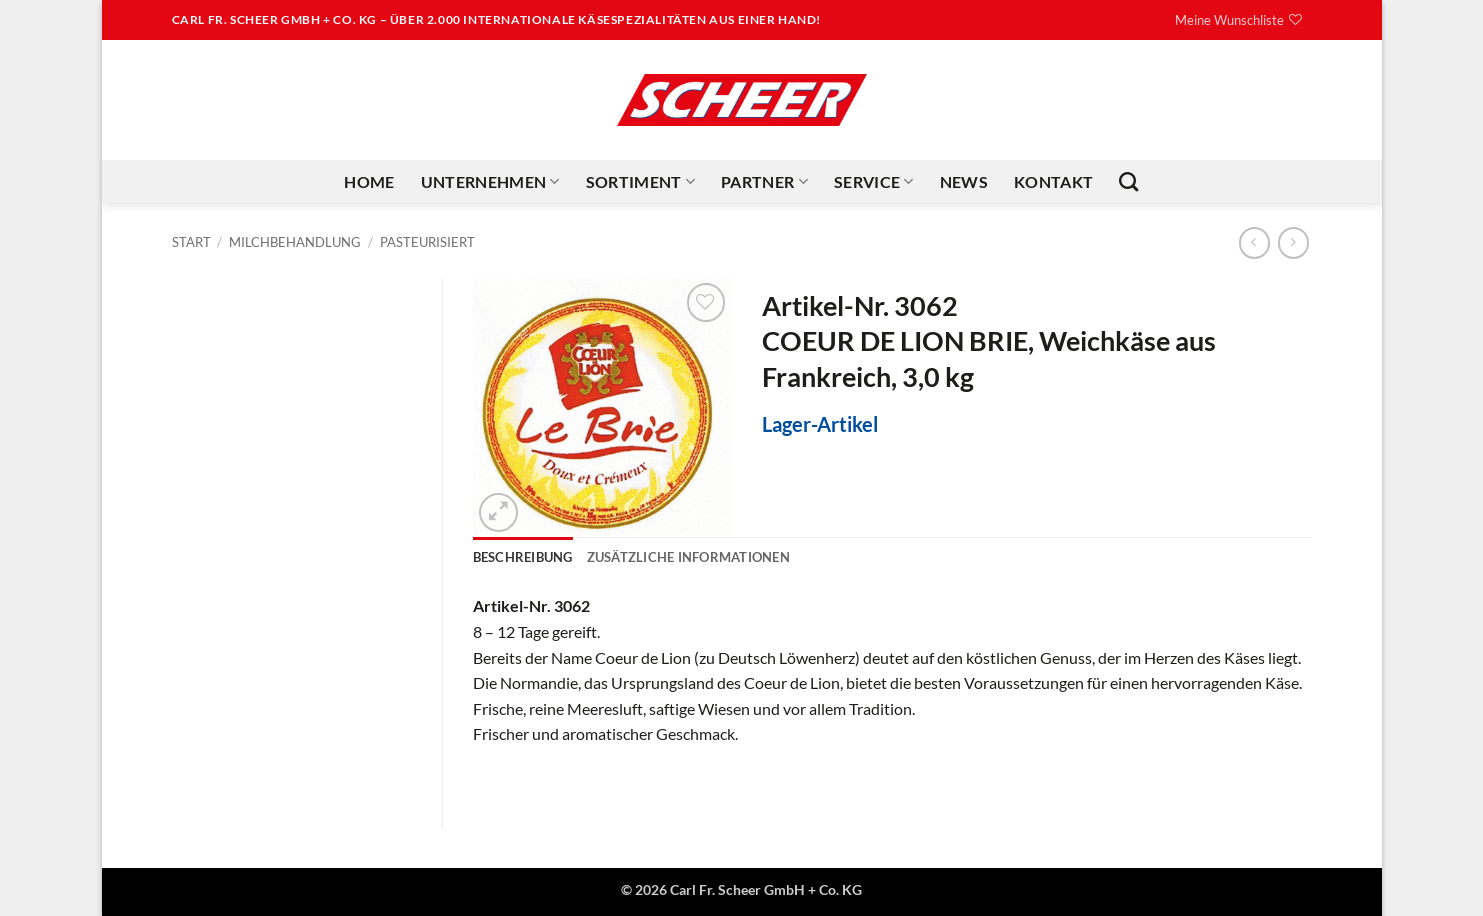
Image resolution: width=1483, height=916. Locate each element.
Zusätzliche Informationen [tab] (688, 557)
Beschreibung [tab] (523, 557)
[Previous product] (1293, 242)
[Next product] (1254, 242)
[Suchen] (1128, 181)
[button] (498, 512)
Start (191, 242)
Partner (764, 182)
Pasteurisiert (427, 242)
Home (369, 181)
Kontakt (1053, 181)
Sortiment (640, 182)
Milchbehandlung (295, 242)
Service (874, 182)
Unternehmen (490, 182)
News (964, 181)
